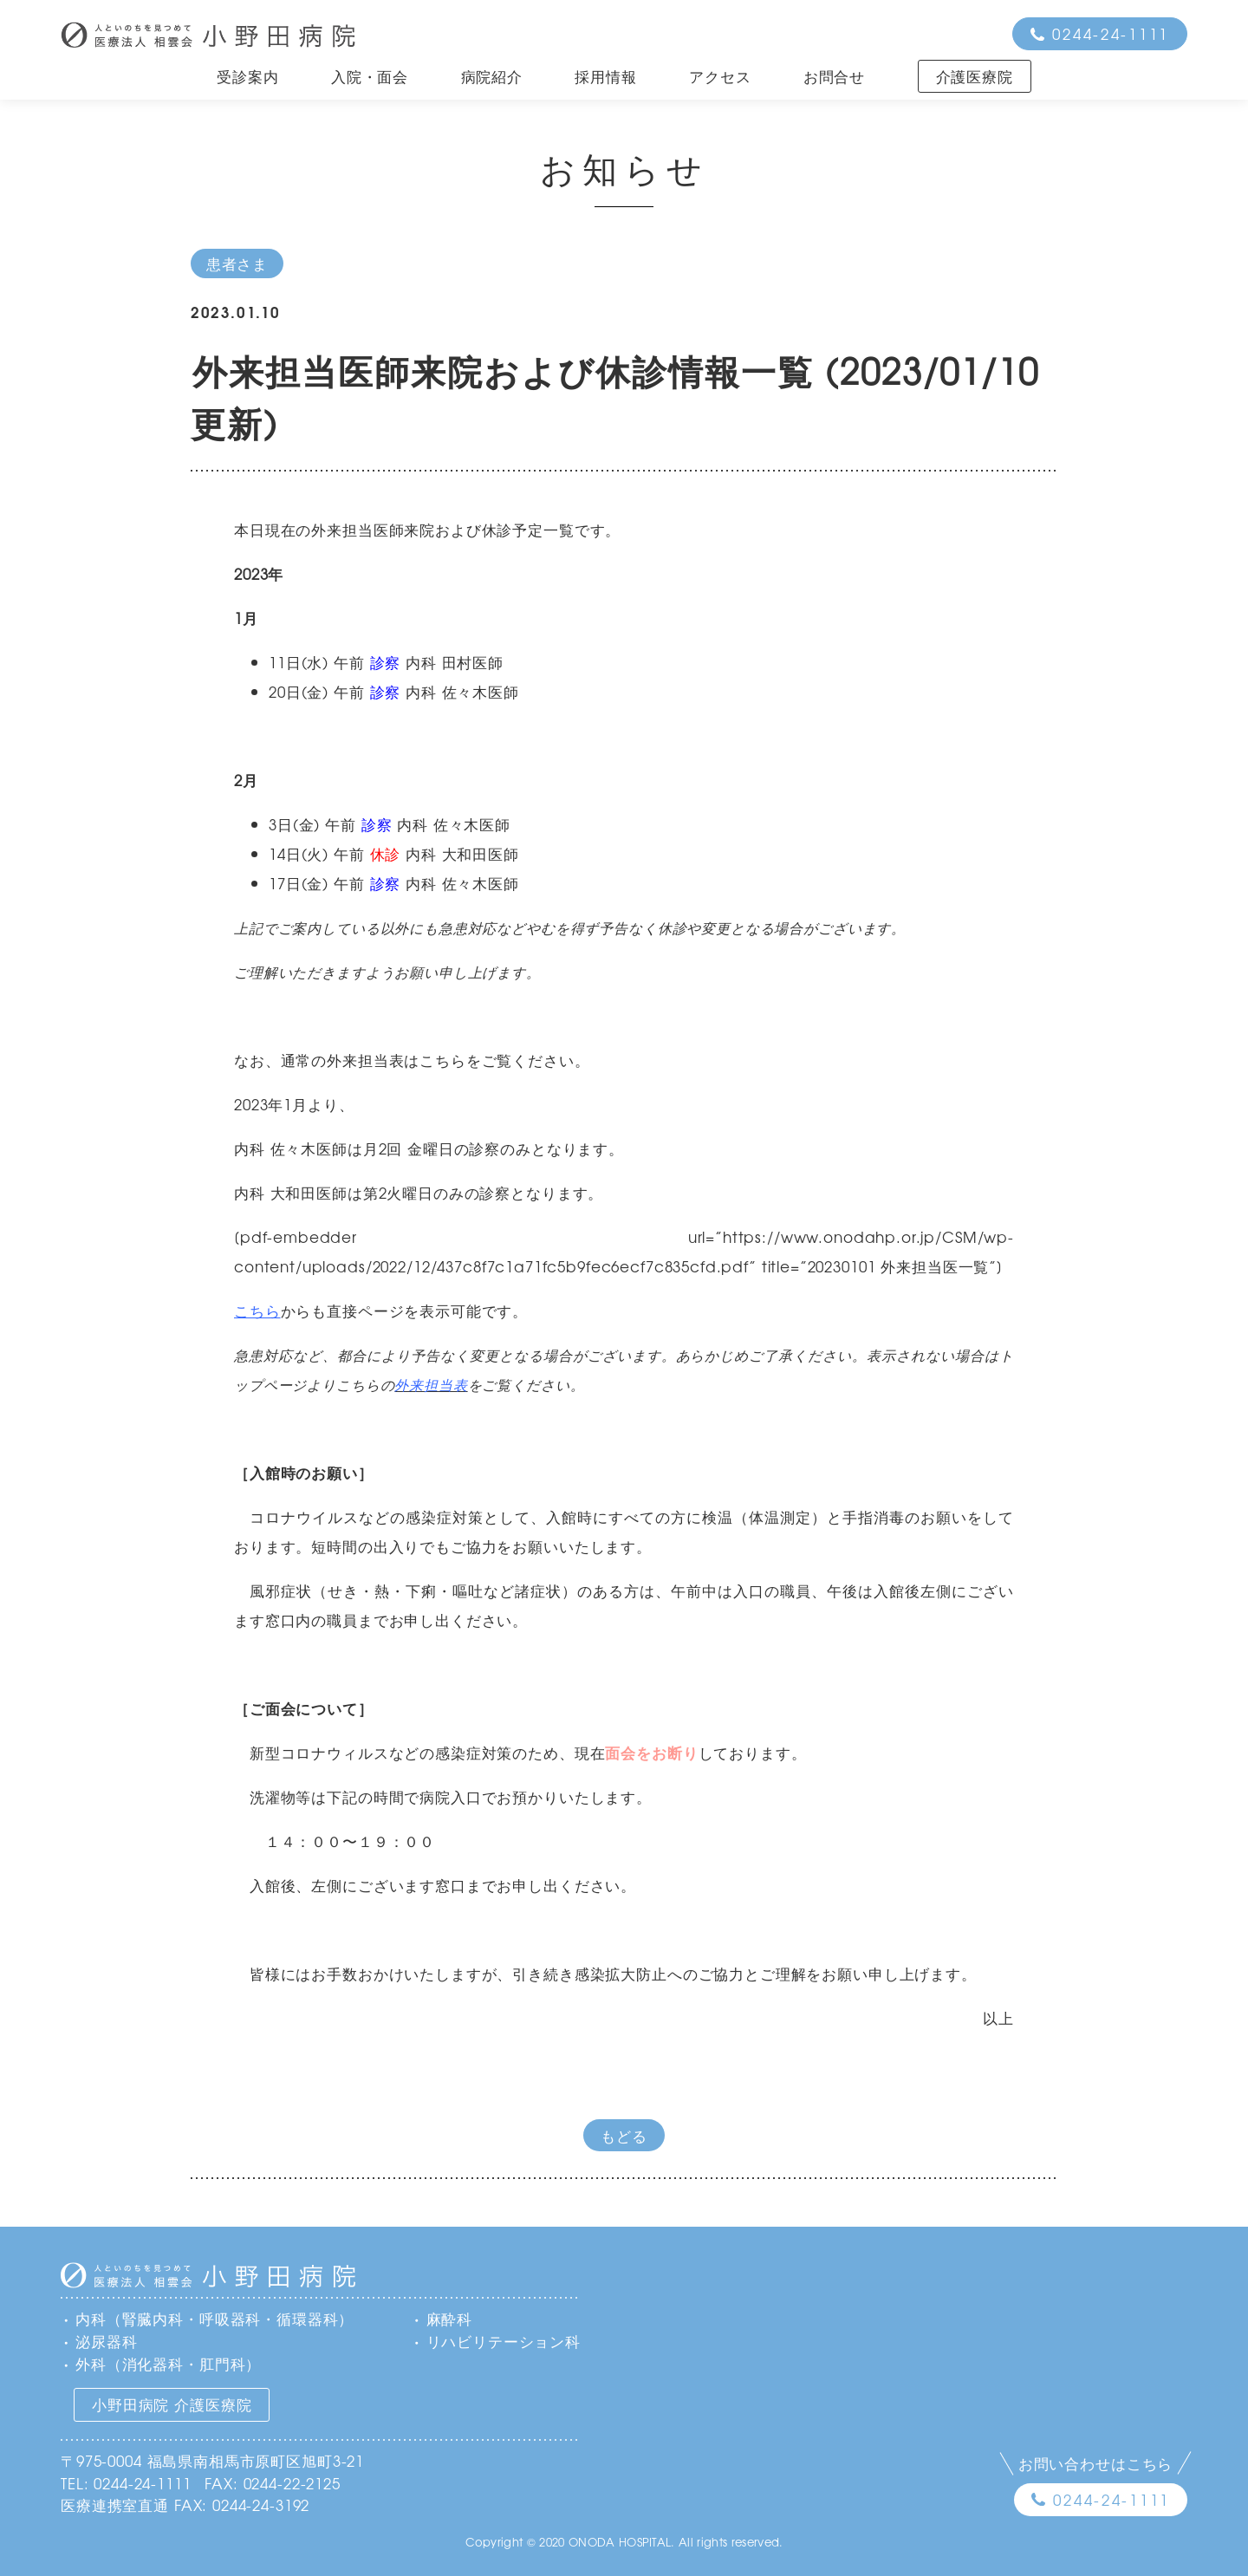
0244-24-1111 (1110, 33)
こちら (257, 1310)
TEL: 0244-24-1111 (126, 2483)
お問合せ (834, 76)
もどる (624, 2135)
